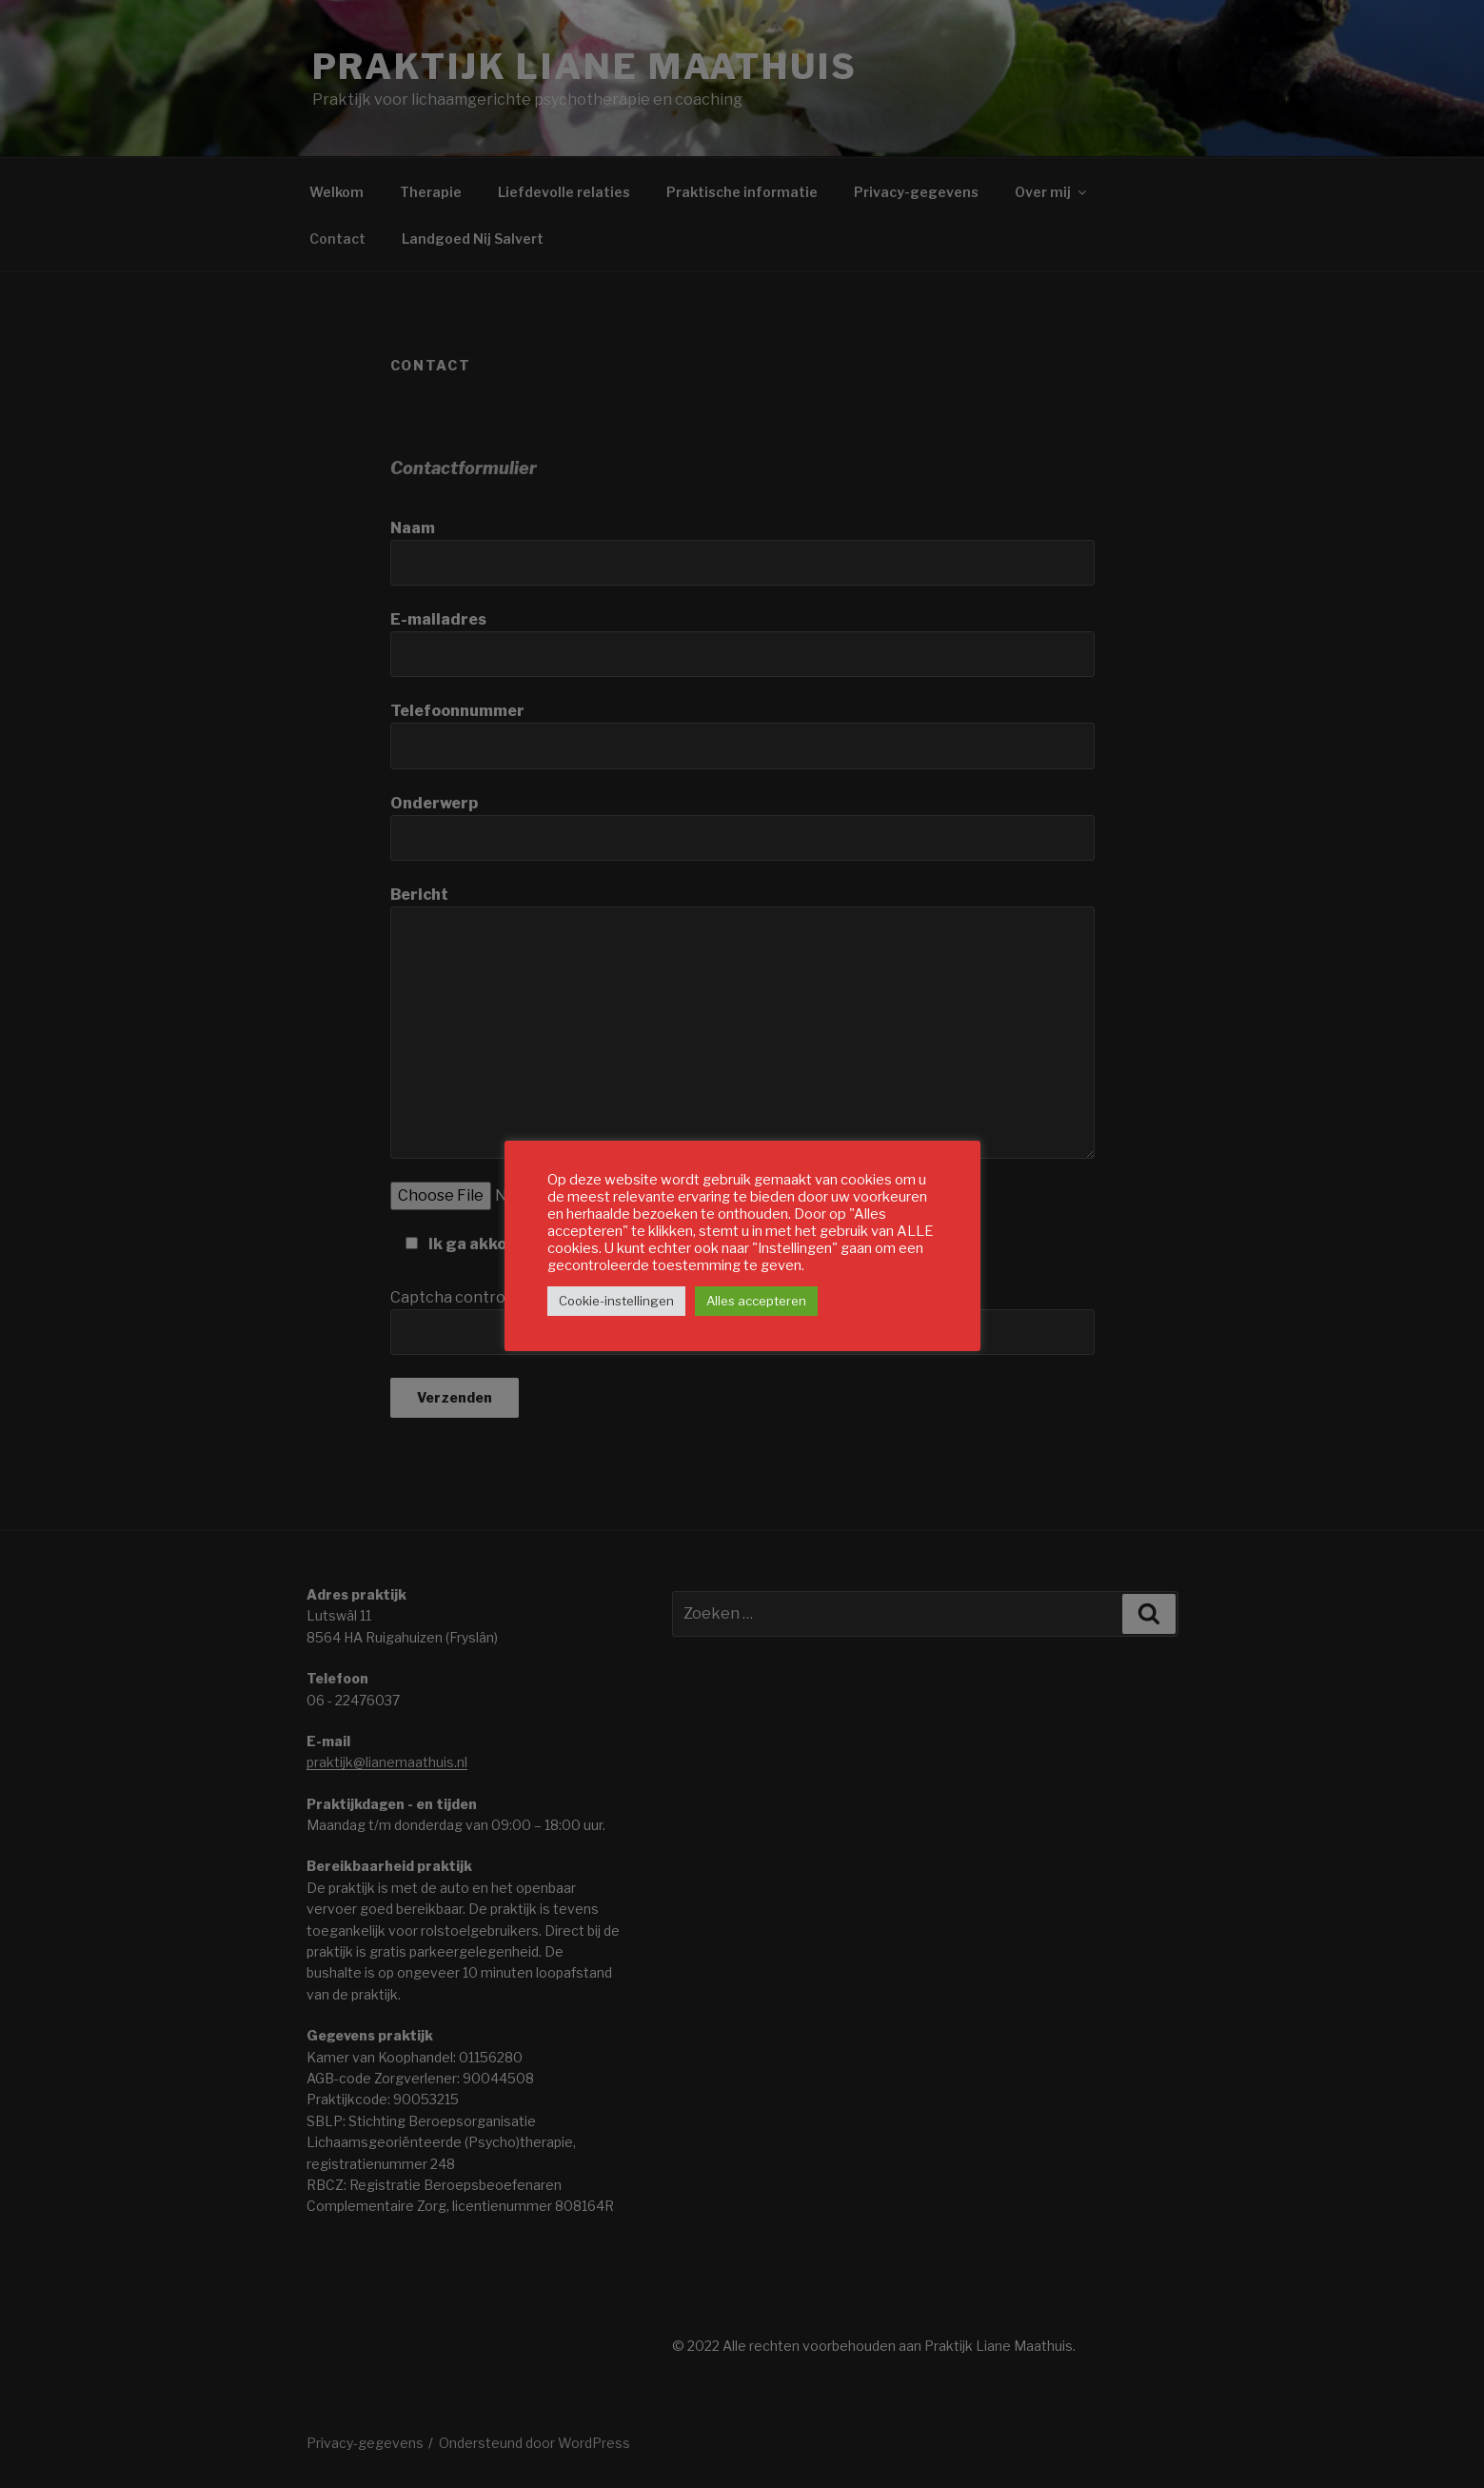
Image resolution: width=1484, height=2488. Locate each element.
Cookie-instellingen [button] (616, 1300)
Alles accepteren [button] (756, 1300)
